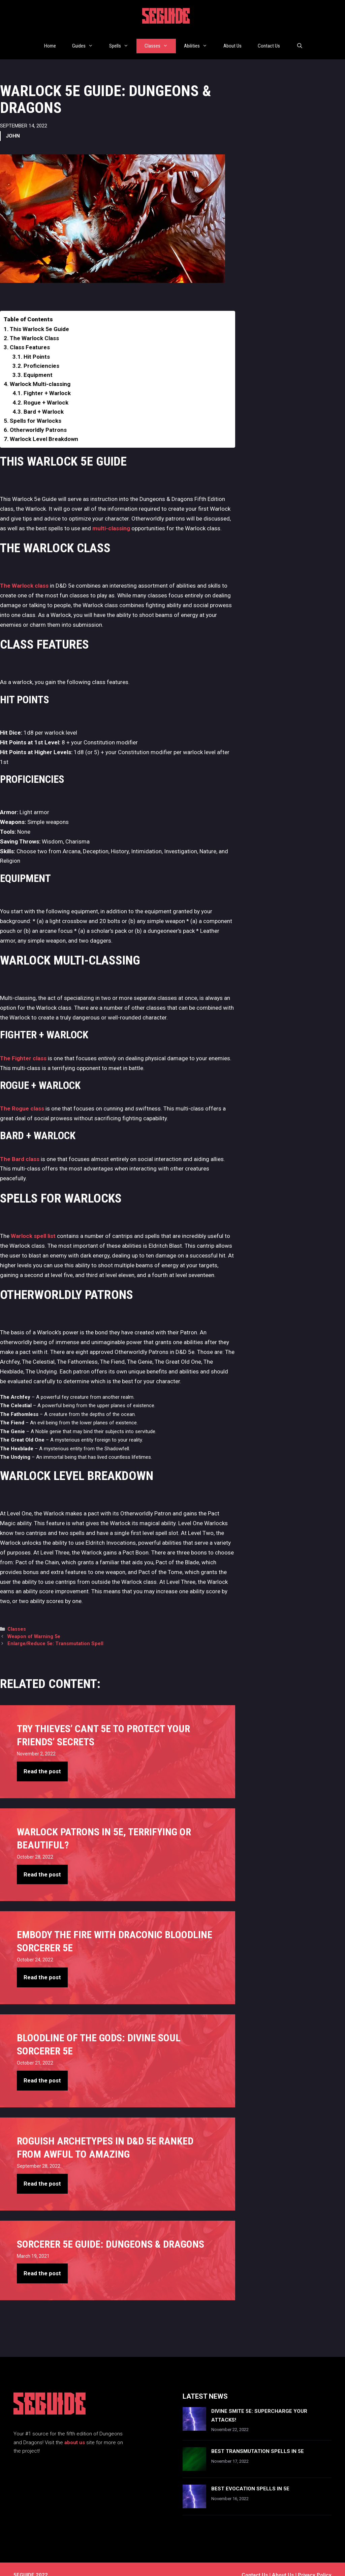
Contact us (255, 2563)
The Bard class (19, 1147)
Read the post (42, 1759)
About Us (232, 40)
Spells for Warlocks (35, 408)
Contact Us (269, 40)
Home (50, 40)
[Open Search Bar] (299, 40)
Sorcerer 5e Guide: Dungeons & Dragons (110, 2232)
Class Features (30, 335)
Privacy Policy (315, 2563)
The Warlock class (24, 573)
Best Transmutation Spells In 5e (257, 2439)
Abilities (199, 40)
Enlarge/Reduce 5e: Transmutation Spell (55, 1631)
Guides (86, 40)
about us (74, 2430)
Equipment (38, 362)
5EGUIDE (166, 18)
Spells (122, 40)
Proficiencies (41, 353)
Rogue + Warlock (46, 390)
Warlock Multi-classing (40, 371)
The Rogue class (22, 1096)
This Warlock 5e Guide (39, 317)
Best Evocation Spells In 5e (250, 2477)
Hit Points (37, 344)
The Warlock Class (34, 326)
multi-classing (111, 516)
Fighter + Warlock (47, 381)
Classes (160, 40)
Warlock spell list (33, 1223)
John (13, 124)
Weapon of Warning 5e (33, 1624)
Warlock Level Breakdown (44, 426)
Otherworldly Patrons (38, 417)
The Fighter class (23, 1046)
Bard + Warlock (44, 399)
